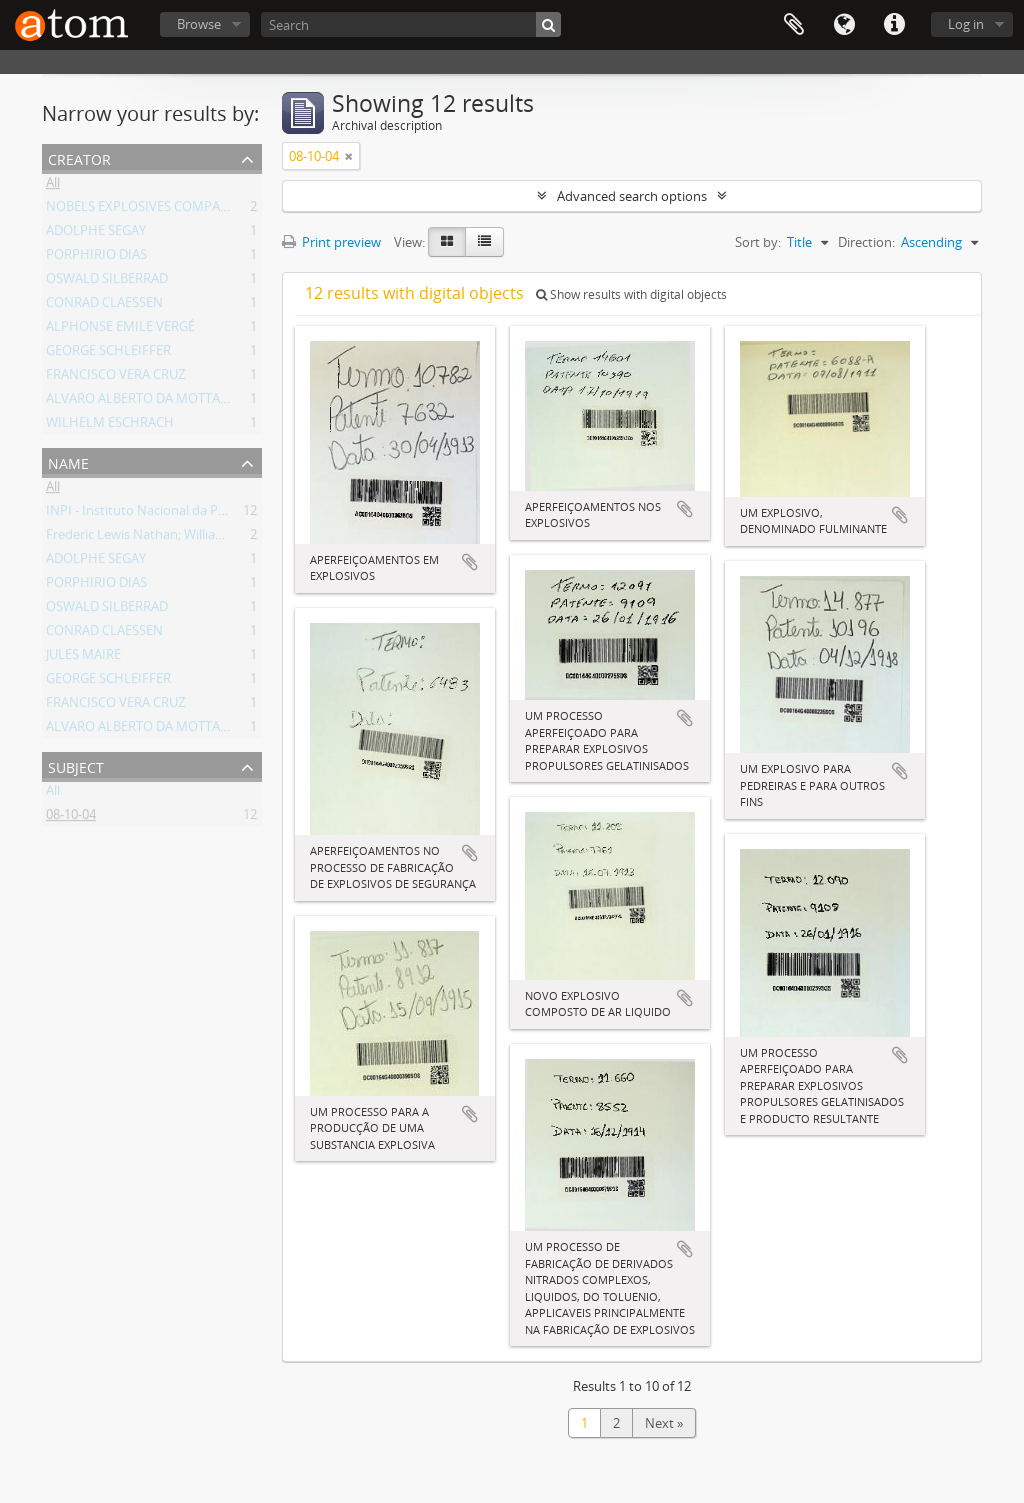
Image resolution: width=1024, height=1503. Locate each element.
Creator (79, 157)
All (53, 186)
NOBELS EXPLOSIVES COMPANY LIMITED (168, 210)
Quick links (894, 25)
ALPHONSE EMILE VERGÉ (120, 330)
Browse (199, 24)
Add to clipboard (470, 562)
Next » (664, 1423)
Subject (76, 765)
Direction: (866, 242)
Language (844, 25)
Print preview (331, 242)
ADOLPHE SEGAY (96, 234)
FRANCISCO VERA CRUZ (115, 378)
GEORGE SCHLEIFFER (108, 354)
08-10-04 (71, 818)
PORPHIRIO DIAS (96, 258)
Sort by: (758, 242)
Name (68, 461)
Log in (966, 24)
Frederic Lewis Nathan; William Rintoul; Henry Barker (202, 538)
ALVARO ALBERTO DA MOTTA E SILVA (156, 402)
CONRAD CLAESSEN (104, 306)
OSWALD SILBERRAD (107, 282)
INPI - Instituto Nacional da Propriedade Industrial (195, 514)
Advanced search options (632, 196)
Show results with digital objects (631, 294)
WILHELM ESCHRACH (110, 426)
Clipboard (794, 25)
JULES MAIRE (83, 658)
